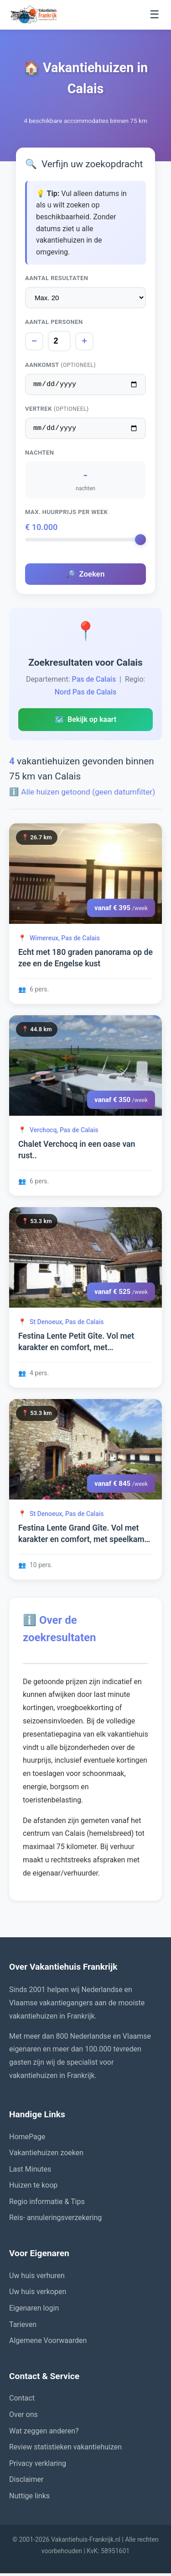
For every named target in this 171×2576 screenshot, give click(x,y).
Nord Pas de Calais (86, 694)
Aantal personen (54, 321)
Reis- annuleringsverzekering (55, 2220)
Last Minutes (30, 2172)
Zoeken (85, 576)
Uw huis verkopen (37, 2294)
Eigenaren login (34, 2310)
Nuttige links (29, 2498)
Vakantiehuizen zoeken (46, 2155)
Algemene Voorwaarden (48, 2343)
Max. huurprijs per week (66, 514)
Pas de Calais (94, 682)
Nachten (39, 455)
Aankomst (60, 364)
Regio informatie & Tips (47, 2204)
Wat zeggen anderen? (44, 2433)
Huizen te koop (33, 2188)
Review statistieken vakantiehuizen (65, 2449)
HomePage (27, 2139)
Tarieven (22, 2327)
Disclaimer (26, 2482)
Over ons (23, 2417)
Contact (22, 2400)
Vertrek (57, 410)
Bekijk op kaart (85, 722)
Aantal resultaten (56, 278)
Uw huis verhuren (37, 2278)
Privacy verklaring (37, 2466)
